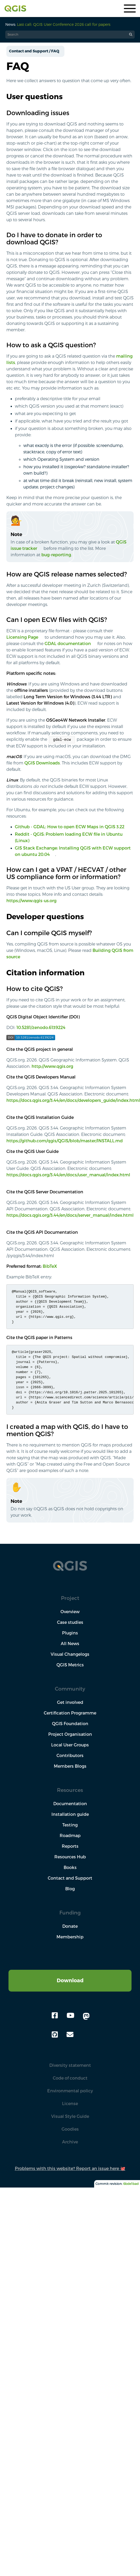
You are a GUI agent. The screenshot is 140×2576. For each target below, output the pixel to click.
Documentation (70, 1803)
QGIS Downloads (42, 763)
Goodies (70, 2129)
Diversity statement (70, 2065)
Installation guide (70, 1814)
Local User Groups (70, 1745)
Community (70, 1688)
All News (70, 1643)
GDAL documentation (68, 643)
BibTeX (50, 1266)
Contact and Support (70, 1878)
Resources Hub (70, 1857)
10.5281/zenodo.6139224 (40, 1027)
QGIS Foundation (70, 1723)
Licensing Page (22, 637)
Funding (70, 1912)
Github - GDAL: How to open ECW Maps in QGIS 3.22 (69, 827)
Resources (70, 1789)
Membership (70, 1937)
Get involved (70, 1702)
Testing (70, 1825)
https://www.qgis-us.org (31, 900)
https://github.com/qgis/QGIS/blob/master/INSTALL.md (64, 1141)
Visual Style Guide (70, 2116)
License (70, 2103)
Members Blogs (70, 1766)
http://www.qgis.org (52, 1066)
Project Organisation (70, 1734)
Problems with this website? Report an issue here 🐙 (70, 2168)
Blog (70, 1889)
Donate (70, 1926)
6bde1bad (131, 2183)
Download (70, 1980)
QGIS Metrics (70, 1665)
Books (70, 1867)
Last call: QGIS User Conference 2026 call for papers (63, 24)
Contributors (70, 1755)
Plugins (70, 1633)
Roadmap (70, 1835)
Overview (70, 1611)
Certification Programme (70, 1713)
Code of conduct (70, 2078)
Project (70, 1597)
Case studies (70, 1622)
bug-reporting (56, 555)
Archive (70, 2142)
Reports (70, 1846)
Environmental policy (70, 2091)
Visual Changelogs (70, 1654)
